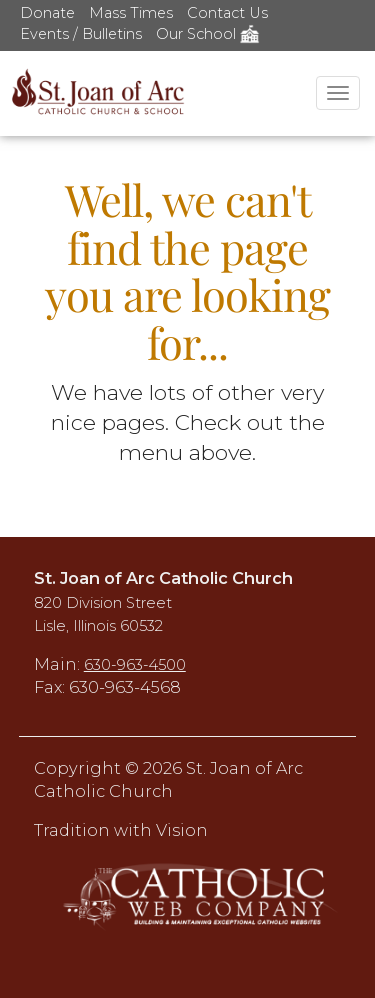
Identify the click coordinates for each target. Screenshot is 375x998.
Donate (47, 13)
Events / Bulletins (81, 34)
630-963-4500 (135, 665)
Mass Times (131, 13)
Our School (208, 34)
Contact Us (227, 13)
